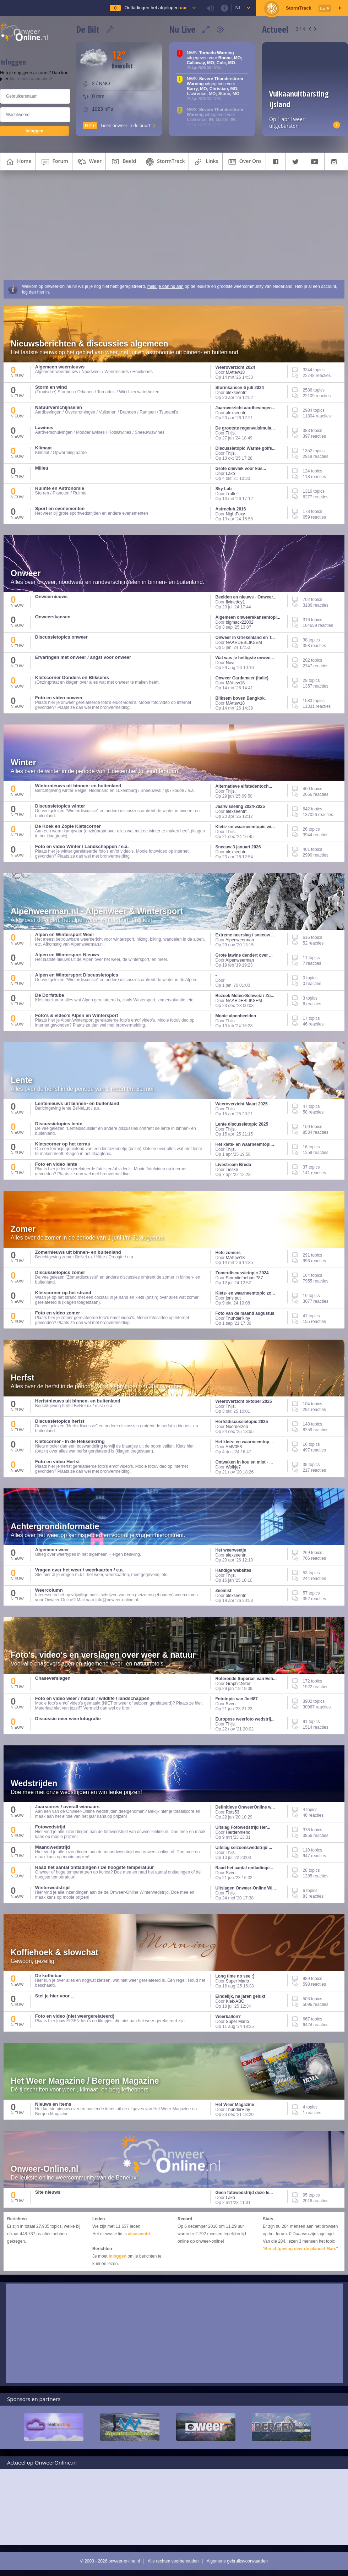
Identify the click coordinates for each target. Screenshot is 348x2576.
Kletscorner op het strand (63, 1292)
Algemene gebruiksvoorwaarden (237, 2561)
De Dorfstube (49, 995)
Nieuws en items (53, 2104)
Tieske (232, 1169)
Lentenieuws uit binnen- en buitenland (77, 1103)
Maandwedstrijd (52, 1847)
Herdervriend (238, 1832)
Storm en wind (51, 387)
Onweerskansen (53, 616)
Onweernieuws (51, 596)
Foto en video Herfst (57, 1461)
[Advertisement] (174, 227)
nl (238, 7)
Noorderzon (237, 1426)
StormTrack (164, 162)
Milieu (41, 468)
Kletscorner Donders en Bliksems (72, 677)
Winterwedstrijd (52, 1887)
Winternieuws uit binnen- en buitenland (78, 785)
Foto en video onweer (59, 697)
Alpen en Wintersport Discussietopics (76, 975)
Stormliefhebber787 (244, 1277)
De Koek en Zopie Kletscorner (68, 826)
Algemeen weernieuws (60, 367)
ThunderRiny (238, 1318)
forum (54, 162)
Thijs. (231, 433)
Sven (230, 1703)
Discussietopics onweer (61, 637)
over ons (244, 162)
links (205, 162)
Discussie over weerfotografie (68, 1718)
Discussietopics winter (60, 806)
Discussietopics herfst (60, 1421)
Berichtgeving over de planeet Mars (300, 2248)
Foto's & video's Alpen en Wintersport (76, 1015)
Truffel (232, 493)
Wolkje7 (233, 1467)
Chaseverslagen (53, 1678)
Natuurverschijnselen (58, 407)
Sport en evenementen (60, 508)
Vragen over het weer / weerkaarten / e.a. (79, 1570)
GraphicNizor (238, 1683)
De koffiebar (48, 1975)
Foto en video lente (56, 1164)
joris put (233, 1298)
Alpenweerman (239, 939)
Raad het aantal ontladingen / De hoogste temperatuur (94, 1867)
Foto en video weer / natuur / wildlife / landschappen (92, 1698)
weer (89, 162)
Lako (230, 473)
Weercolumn (49, 1590)
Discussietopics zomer (60, 1272)
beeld (123, 162)
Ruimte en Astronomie (59, 488)
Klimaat (43, 447)
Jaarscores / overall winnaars (67, 1806)
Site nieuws (48, 2192)
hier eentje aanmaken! (31, 78)
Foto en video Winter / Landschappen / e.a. (82, 846)
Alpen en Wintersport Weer (64, 934)
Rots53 (232, 1812)
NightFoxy (235, 514)
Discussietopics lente (58, 1123)
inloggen (117, 2256)
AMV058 (233, 1446)
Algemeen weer (52, 1549)
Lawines (44, 427)
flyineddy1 (235, 602)
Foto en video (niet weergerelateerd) (74, 2016)
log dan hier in (35, 292)
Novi (230, 662)
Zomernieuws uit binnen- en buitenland (78, 1252)
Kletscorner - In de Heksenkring (70, 1441)
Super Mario (237, 1981)
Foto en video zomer (57, 1313)
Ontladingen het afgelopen (155, 7)
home (18, 162)
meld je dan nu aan (165, 286)
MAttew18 (235, 372)
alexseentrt (236, 392)
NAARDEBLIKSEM (244, 642)
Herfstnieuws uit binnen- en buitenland (77, 1401)
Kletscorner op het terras (62, 1144)
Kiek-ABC (235, 2001)
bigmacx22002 (240, 622)
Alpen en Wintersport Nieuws (67, 954)
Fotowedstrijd (50, 1827)
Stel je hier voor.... (55, 1995)
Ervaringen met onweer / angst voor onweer (83, 657)
